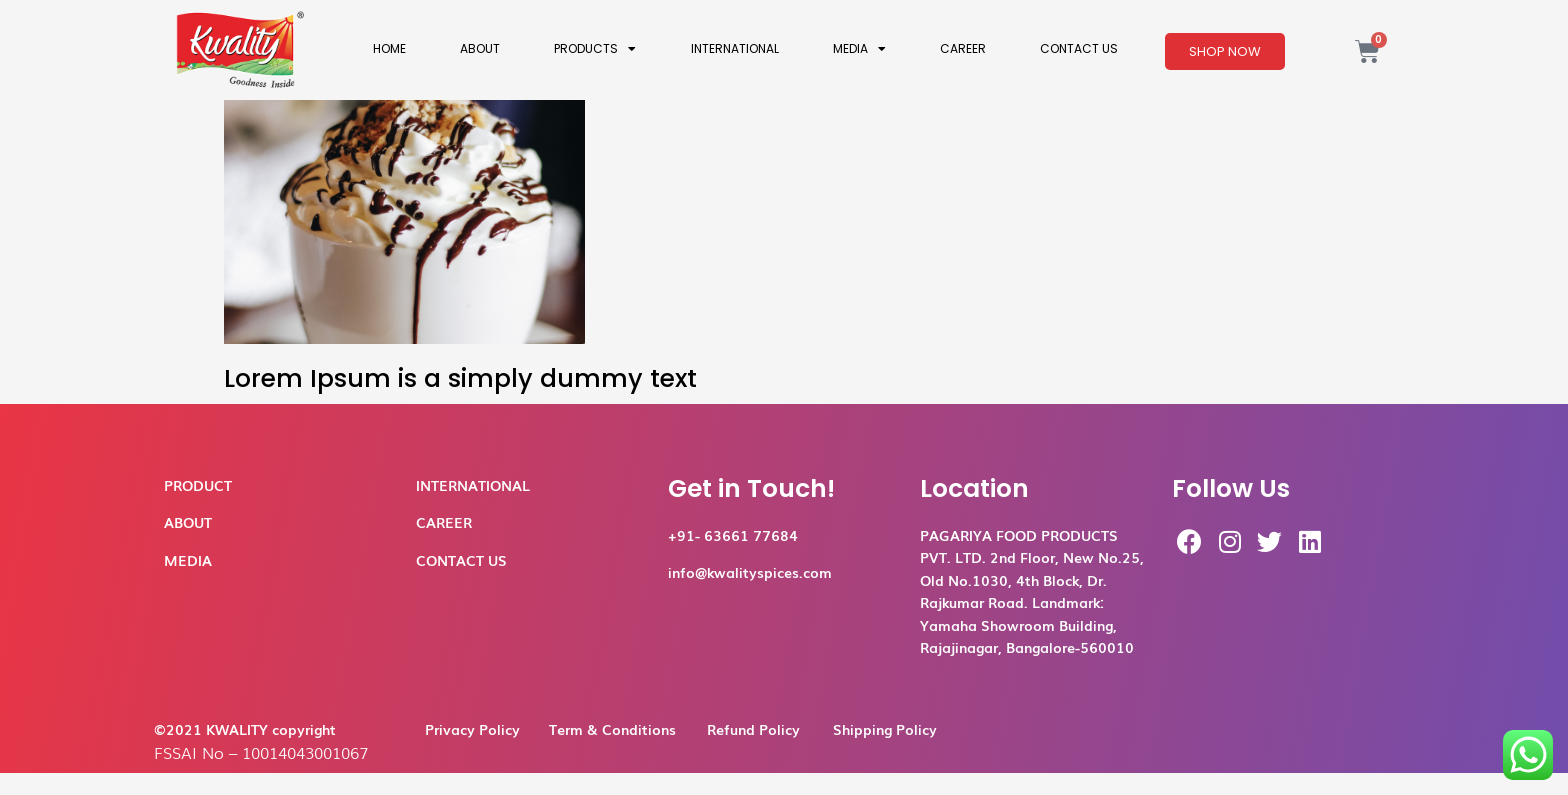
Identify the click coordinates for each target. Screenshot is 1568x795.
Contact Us (1079, 48)
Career (963, 48)
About (480, 48)
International (735, 48)
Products (595, 49)
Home (389, 48)
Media (859, 49)
